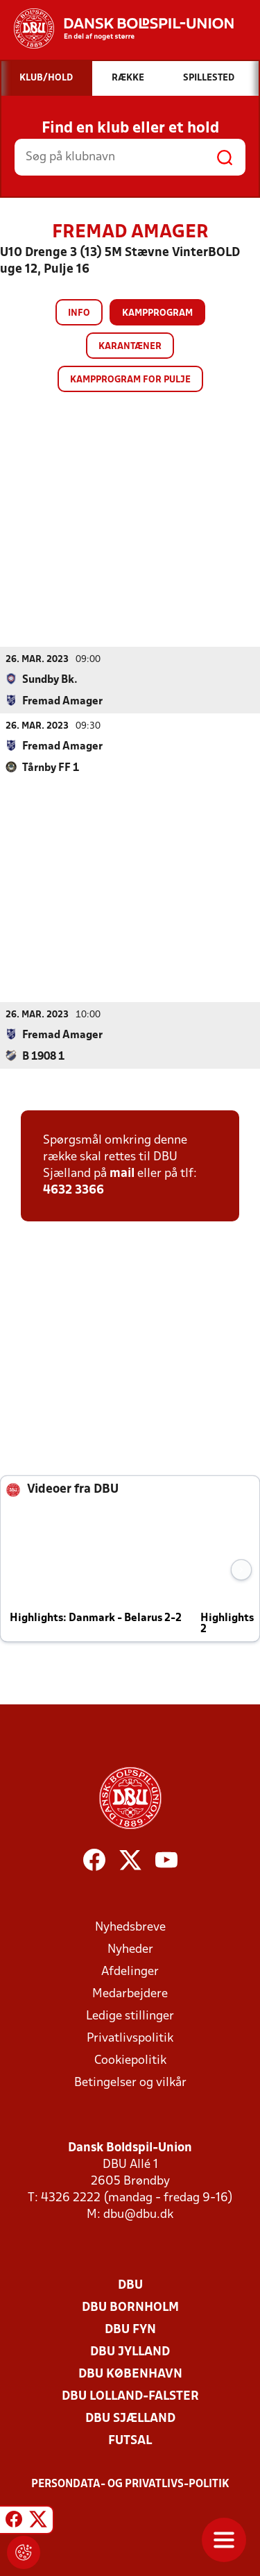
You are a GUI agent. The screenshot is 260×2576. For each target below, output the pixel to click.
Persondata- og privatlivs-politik (130, 2484)
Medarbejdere (130, 1993)
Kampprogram (157, 313)
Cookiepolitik (130, 2060)
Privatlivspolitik (130, 2038)
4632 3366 (73, 1190)
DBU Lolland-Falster (130, 2396)
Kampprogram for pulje (130, 379)
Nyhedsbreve (130, 1927)
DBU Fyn (130, 2329)
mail (122, 1173)
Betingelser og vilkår (130, 2082)
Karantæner (130, 346)
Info (79, 313)
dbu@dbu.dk (138, 2214)
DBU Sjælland (130, 2418)
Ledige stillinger (130, 2016)
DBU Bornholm (130, 2307)
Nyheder (130, 1949)
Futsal (130, 2440)
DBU (130, 2285)
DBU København (130, 2374)
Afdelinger (130, 1971)
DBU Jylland (130, 2351)
